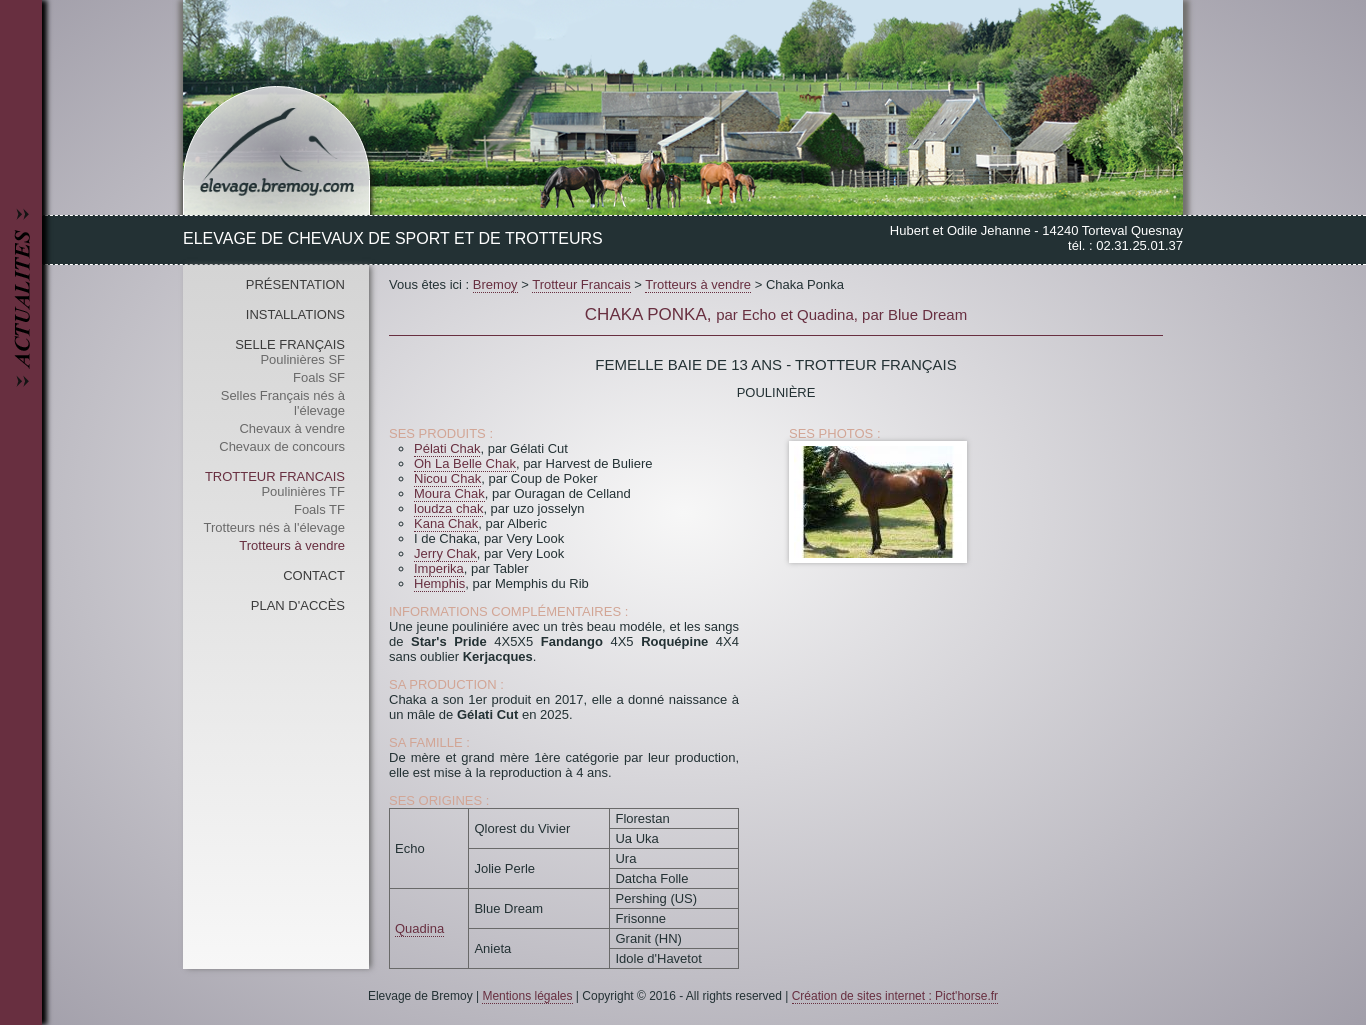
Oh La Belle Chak (465, 463)
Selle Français (290, 344)
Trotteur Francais (275, 476)
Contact (314, 575)
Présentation (295, 284)
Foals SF (319, 377)
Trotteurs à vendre (292, 545)
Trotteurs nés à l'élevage (274, 527)
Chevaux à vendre (292, 428)
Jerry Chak (445, 553)
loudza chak (448, 508)
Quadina (419, 928)
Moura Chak (449, 493)
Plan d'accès (298, 605)
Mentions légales (527, 996)
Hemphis (439, 583)
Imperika (439, 568)
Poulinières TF (303, 491)
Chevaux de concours (282, 446)
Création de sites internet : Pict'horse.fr (895, 996)
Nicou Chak (447, 478)
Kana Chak (446, 523)
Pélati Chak (447, 448)
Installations (295, 314)
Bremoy (495, 284)
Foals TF (319, 509)
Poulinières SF (302, 359)
